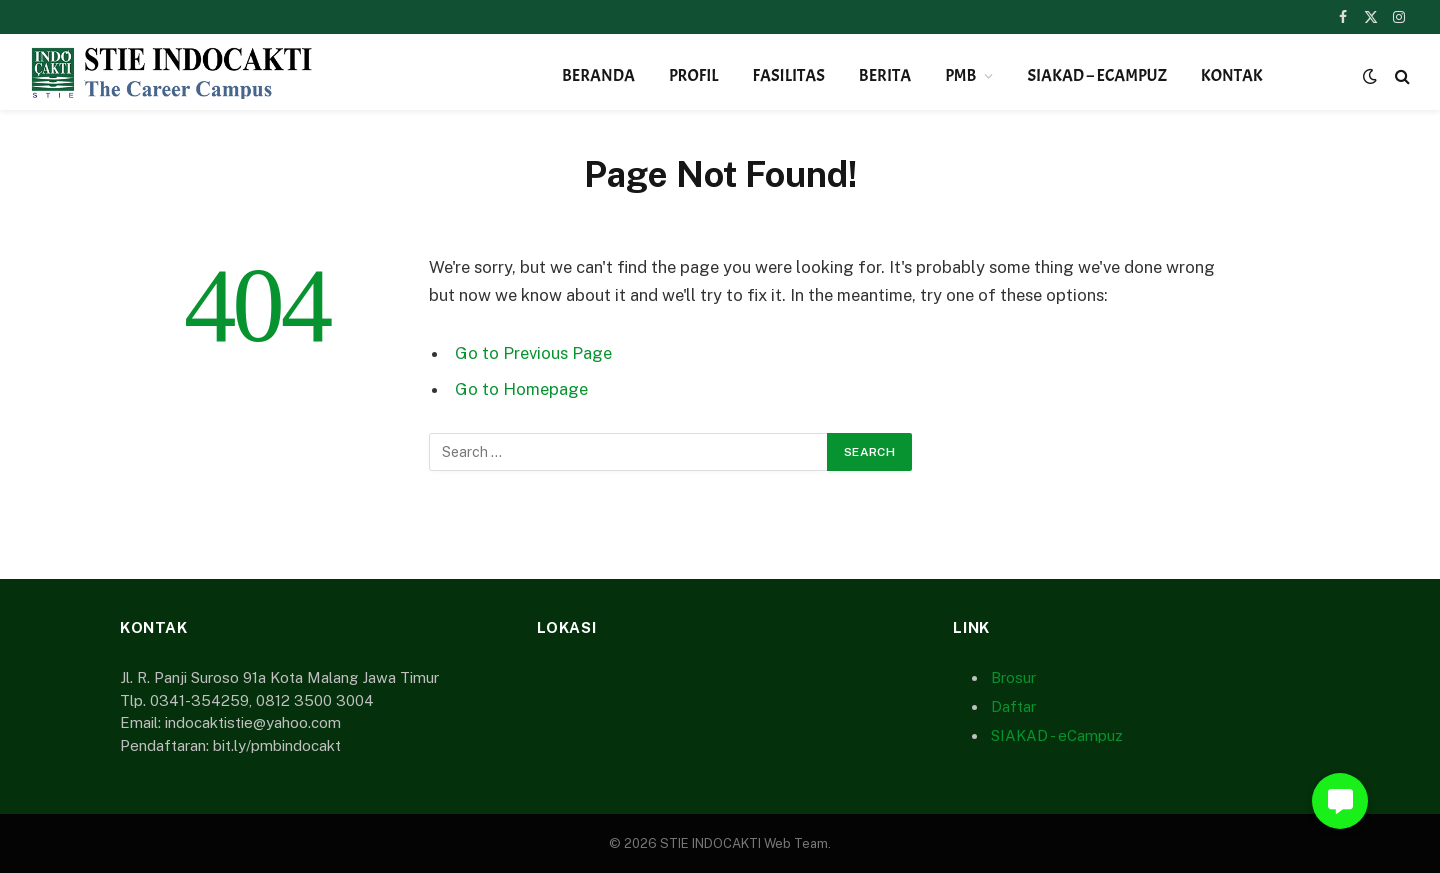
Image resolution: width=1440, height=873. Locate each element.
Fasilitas (789, 75)
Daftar (1013, 706)
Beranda (598, 75)
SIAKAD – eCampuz (1096, 75)
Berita (885, 75)
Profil (694, 75)
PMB (960, 75)
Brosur (1013, 677)
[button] (1340, 801)
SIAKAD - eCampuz (1057, 735)
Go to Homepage (521, 389)
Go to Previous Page (533, 353)
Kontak (1232, 75)
